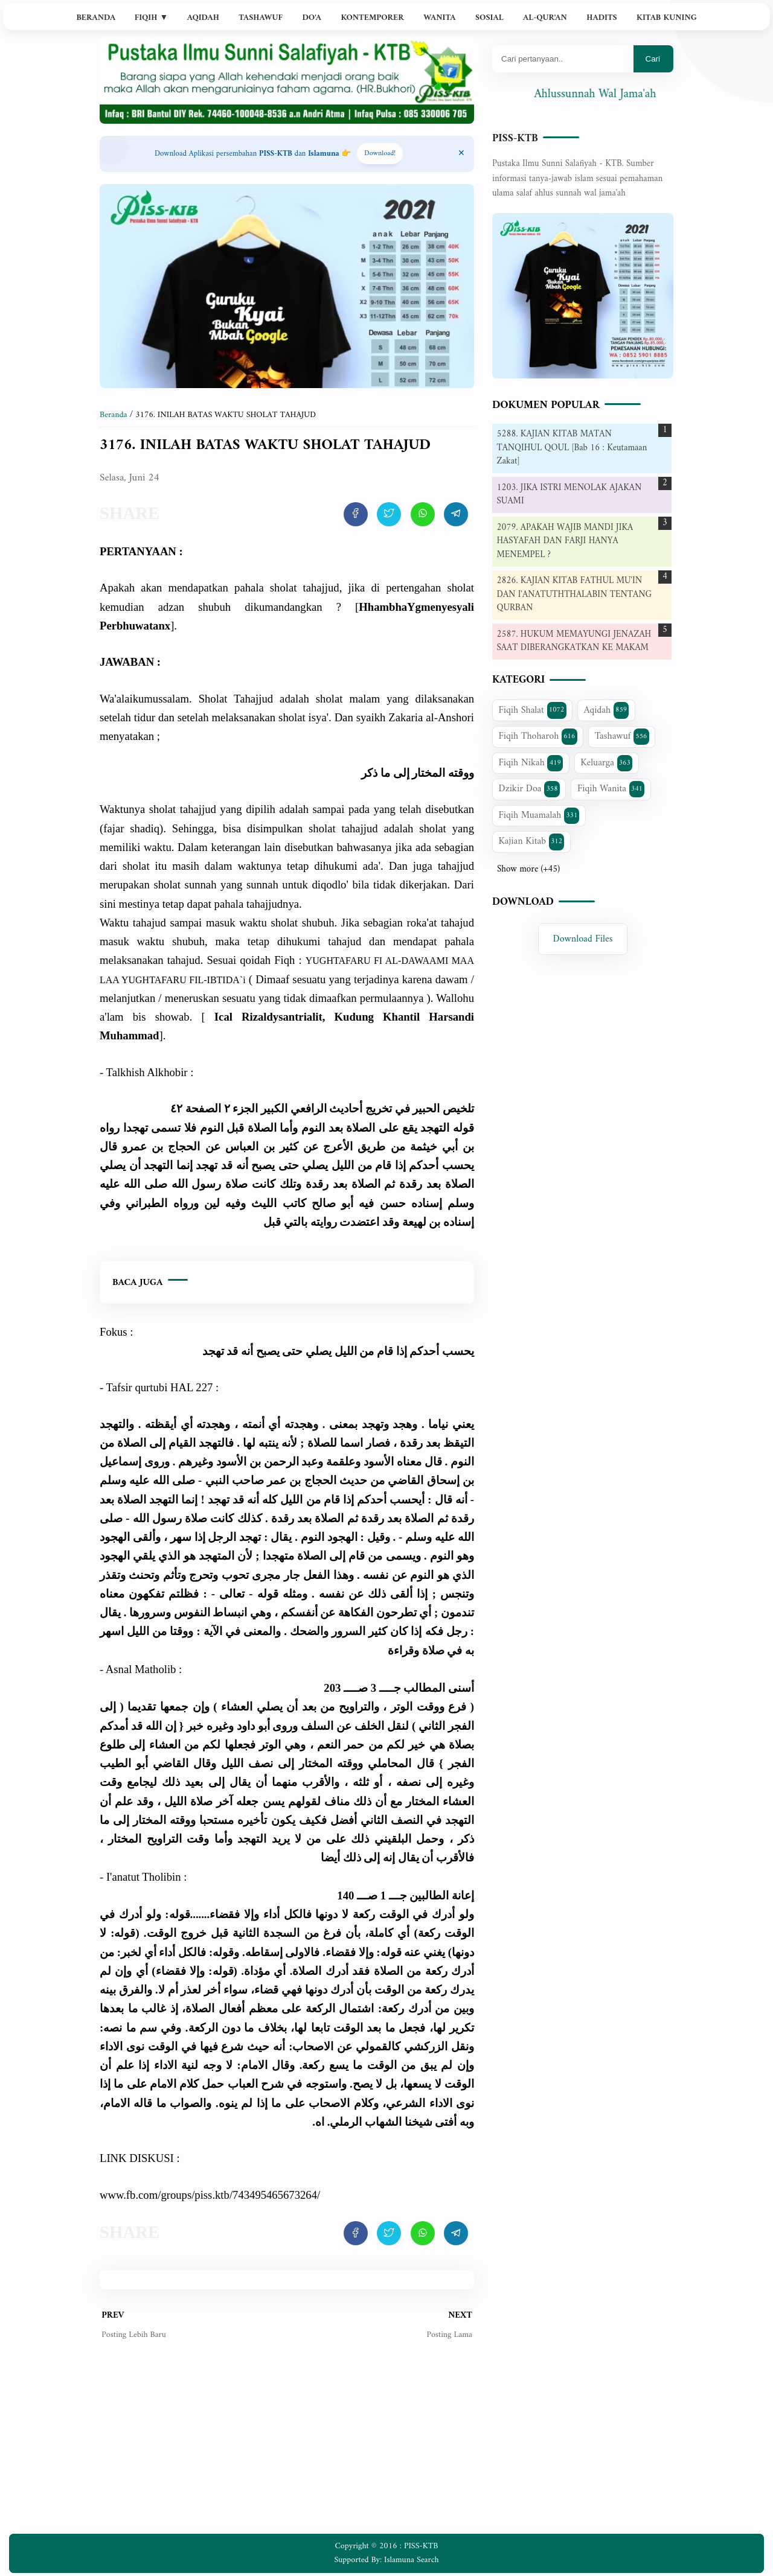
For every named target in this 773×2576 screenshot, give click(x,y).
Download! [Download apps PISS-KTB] (380, 153)
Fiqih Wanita (610, 788)
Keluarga (606, 762)
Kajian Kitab (532, 841)
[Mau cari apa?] (562, 58)
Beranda (95, 17)
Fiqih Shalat (532, 710)
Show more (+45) (528, 869)
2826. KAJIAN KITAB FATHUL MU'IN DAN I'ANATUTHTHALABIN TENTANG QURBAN (574, 594)
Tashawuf (261, 17)
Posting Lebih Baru (133, 2334)
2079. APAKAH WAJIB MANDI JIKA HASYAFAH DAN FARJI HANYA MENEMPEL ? (565, 541)
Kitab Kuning (667, 17)
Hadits (601, 17)
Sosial (489, 17)
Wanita (439, 17)
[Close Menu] (461, 153)
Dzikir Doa (529, 788)
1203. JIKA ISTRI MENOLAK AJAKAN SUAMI (569, 495)
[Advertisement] (287, 2446)
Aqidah (203, 17)
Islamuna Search (411, 2560)
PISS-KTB (515, 138)
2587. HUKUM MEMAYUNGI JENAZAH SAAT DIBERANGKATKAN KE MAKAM (574, 641)
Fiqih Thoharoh (538, 736)
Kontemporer (372, 17)
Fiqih (151, 17)
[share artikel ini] (356, 514)
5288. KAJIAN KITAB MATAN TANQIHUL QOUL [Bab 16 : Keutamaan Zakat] (572, 448)
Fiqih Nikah (531, 762)
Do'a (311, 17)
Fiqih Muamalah (539, 815)
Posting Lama (449, 2334)
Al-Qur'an (545, 17)
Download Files (583, 939)
